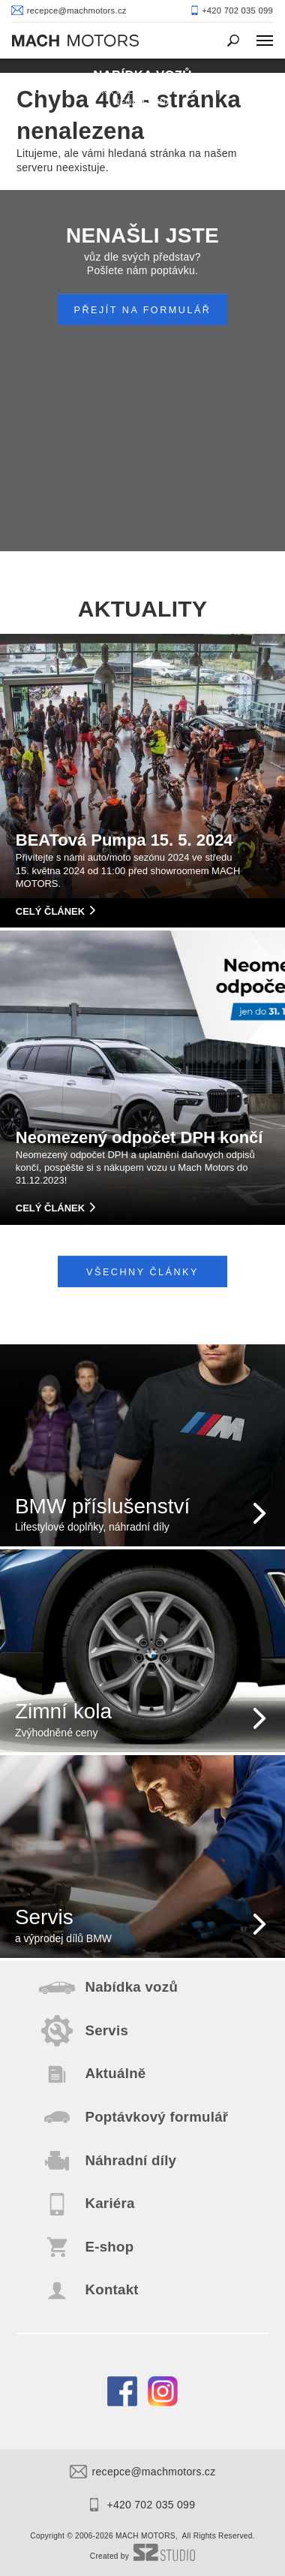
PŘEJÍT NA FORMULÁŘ (143, 310)
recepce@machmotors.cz (143, 2472)
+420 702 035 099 (142, 2505)
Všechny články (142, 1272)
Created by (142, 2556)
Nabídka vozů (107, 90)
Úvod (46, 90)
